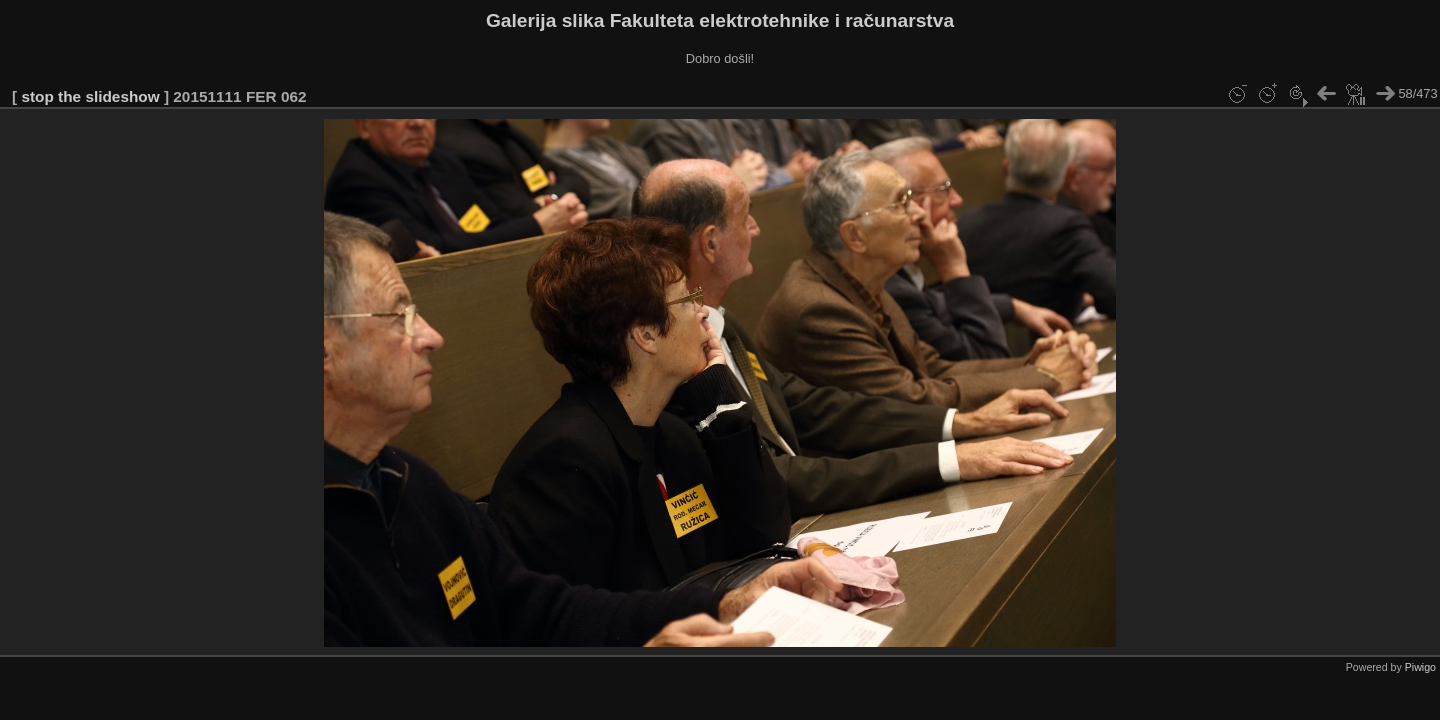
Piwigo (1420, 667)
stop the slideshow (90, 96)
